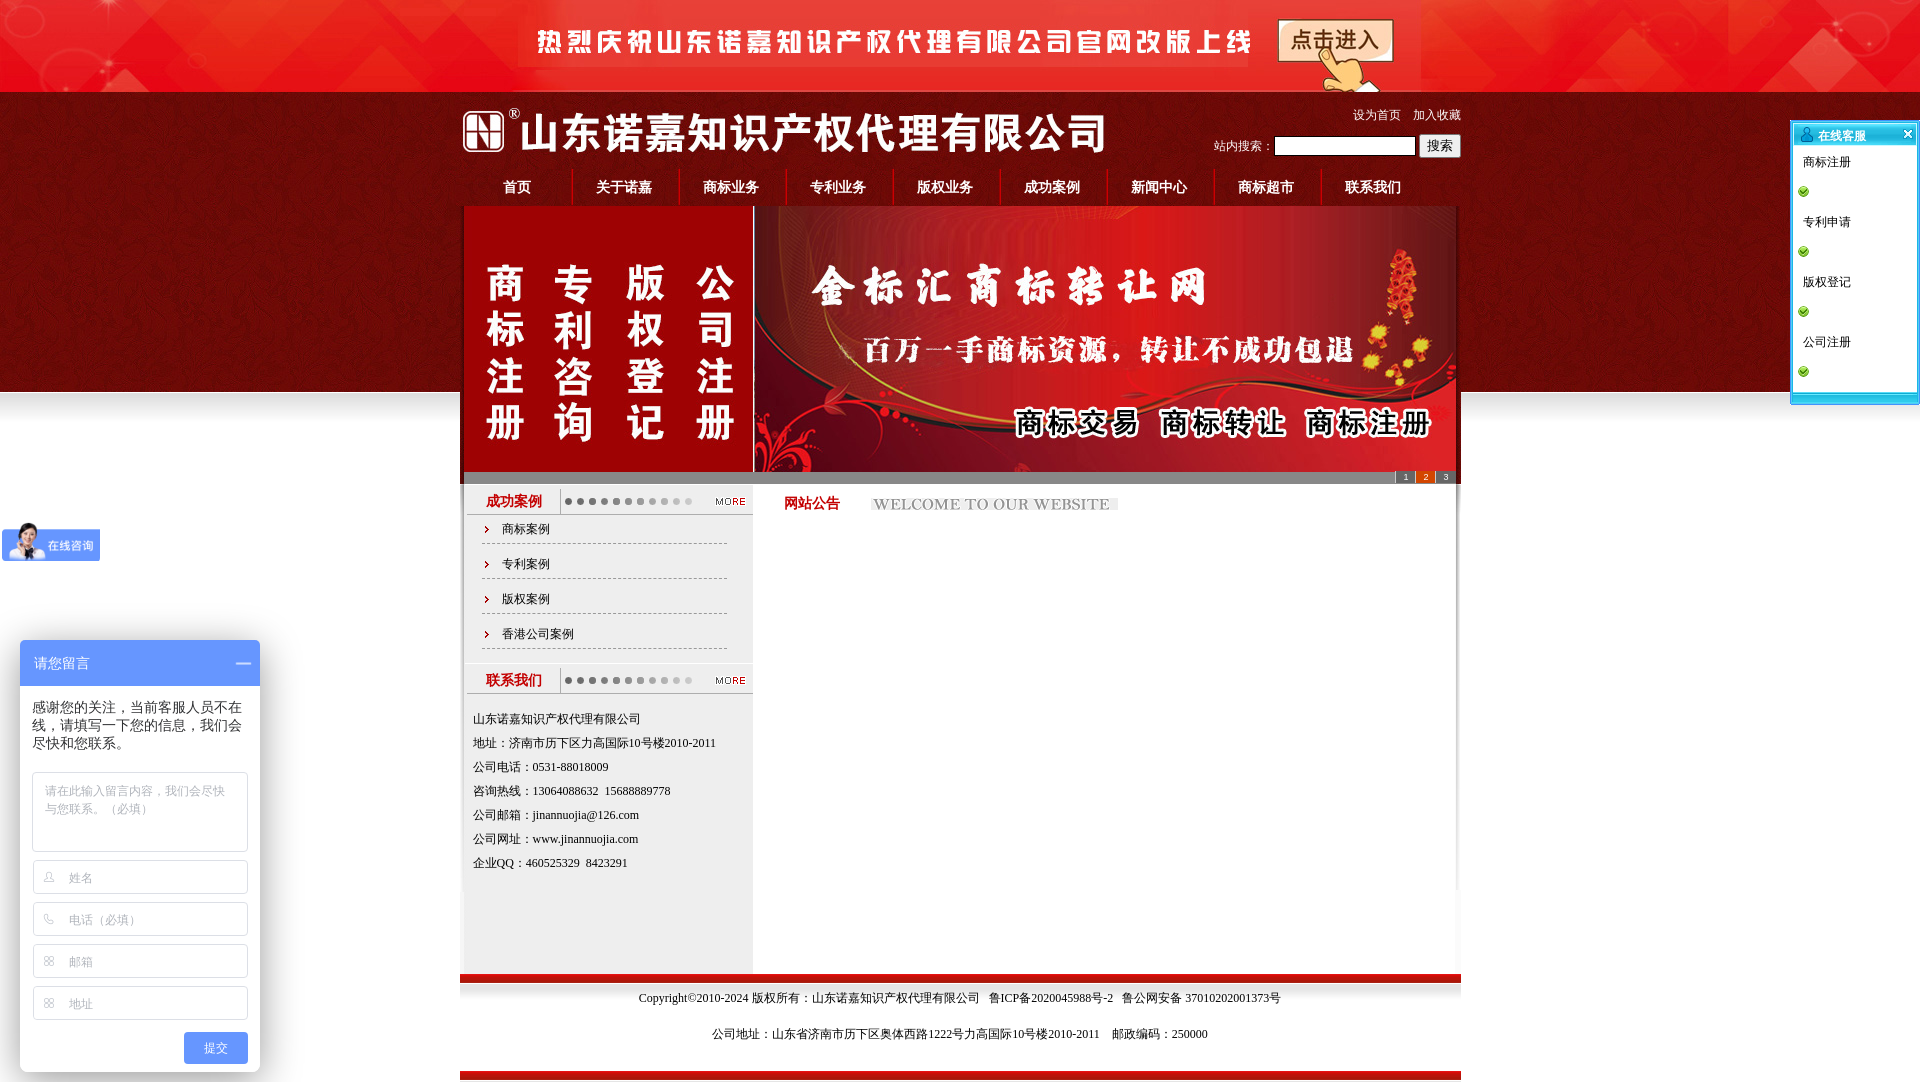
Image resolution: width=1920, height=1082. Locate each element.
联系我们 (1373, 187)
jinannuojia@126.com (586, 815)
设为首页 (1377, 115)
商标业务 (731, 187)
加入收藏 (1437, 115)
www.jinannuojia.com (586, 839)
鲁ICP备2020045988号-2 (1051, 998)
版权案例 (526, 599)
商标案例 (526, 529)
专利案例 (526, 564)
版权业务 (945, 187)
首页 (517, 187)
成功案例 (1052, 187)
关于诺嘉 (624, 187)
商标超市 (1266, 187)
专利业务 (838, 187)
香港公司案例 (538, 634)
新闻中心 (1159, 187)
